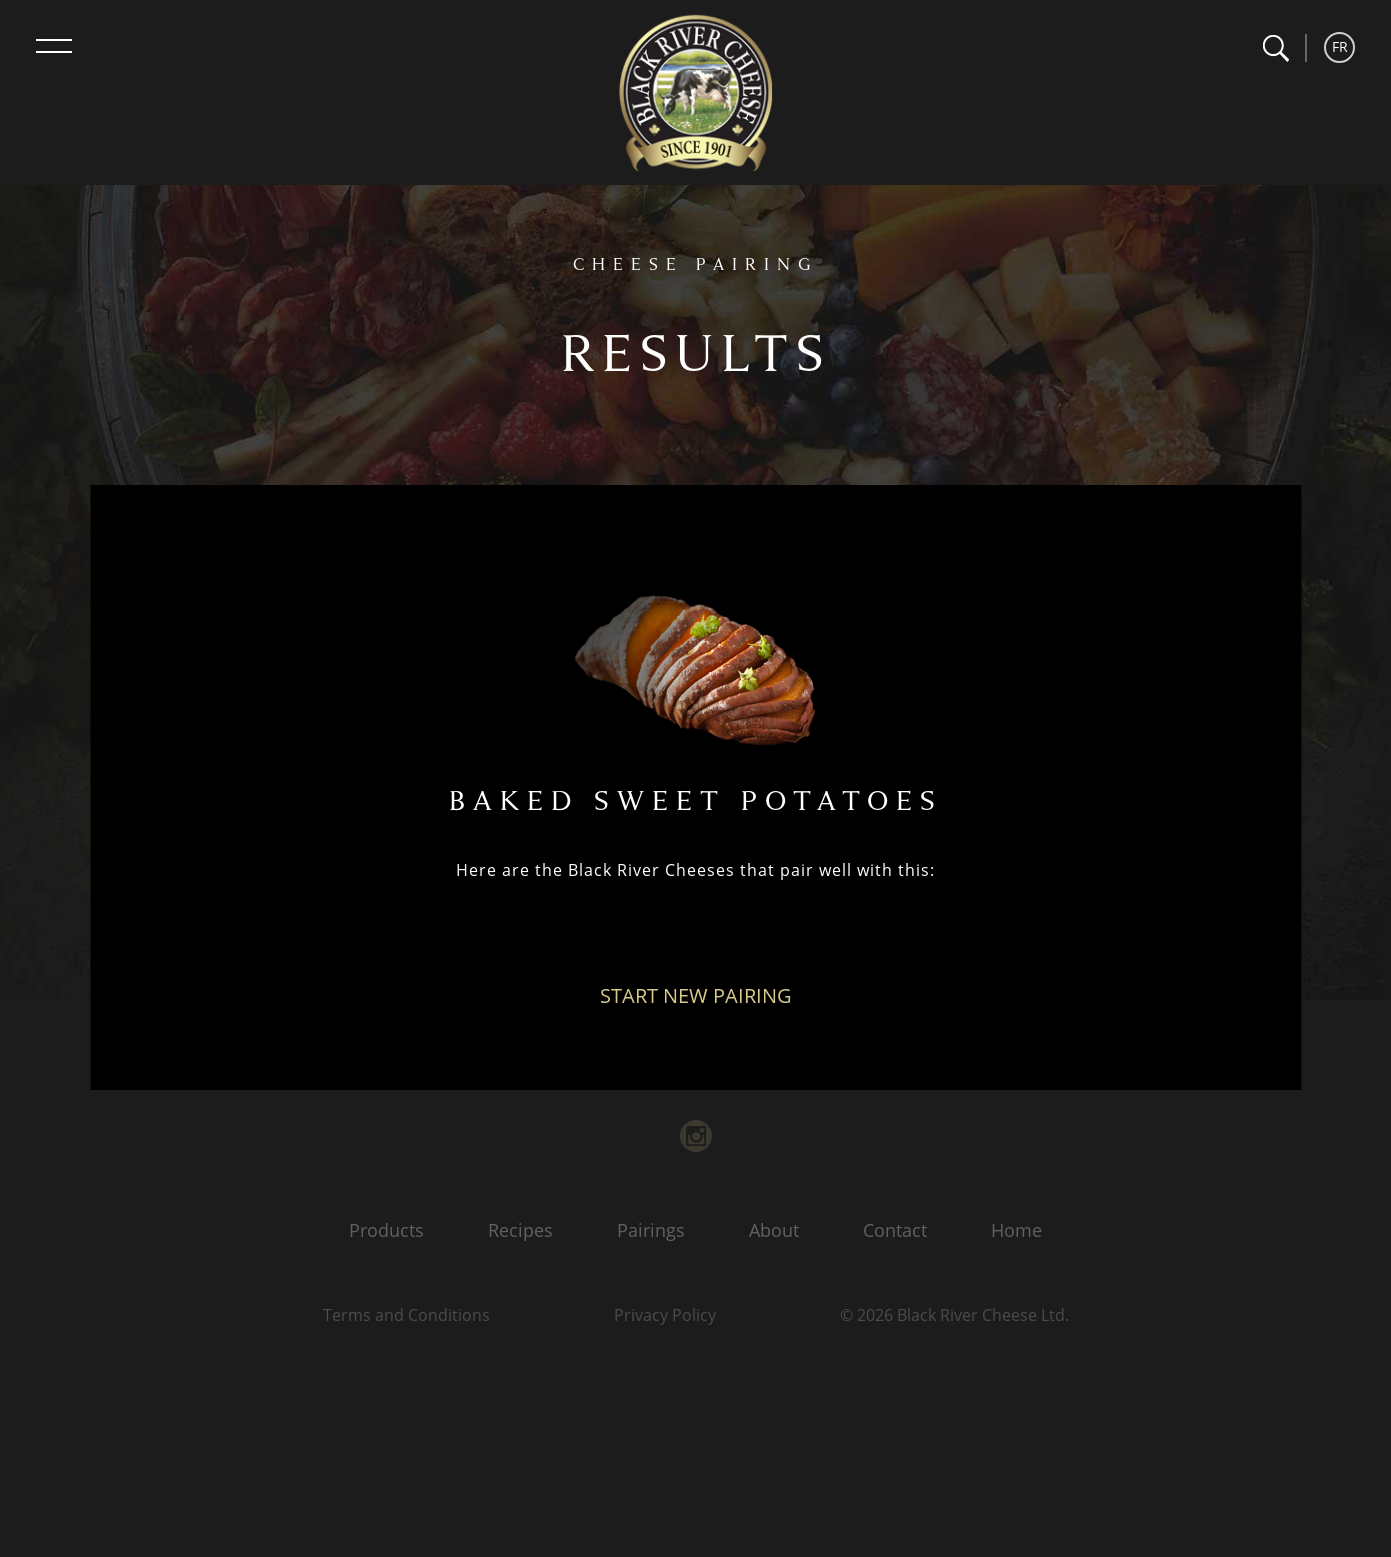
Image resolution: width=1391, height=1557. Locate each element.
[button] (1275, 48)
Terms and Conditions (406, 1315)
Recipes (520, 1230)
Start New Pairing (696, 995)
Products (386, 1230)
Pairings (651, 1230)
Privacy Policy (665, 1315)
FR (1340, 46)
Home (1016, 1230)
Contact (895, 1230)
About (774, 1230)
